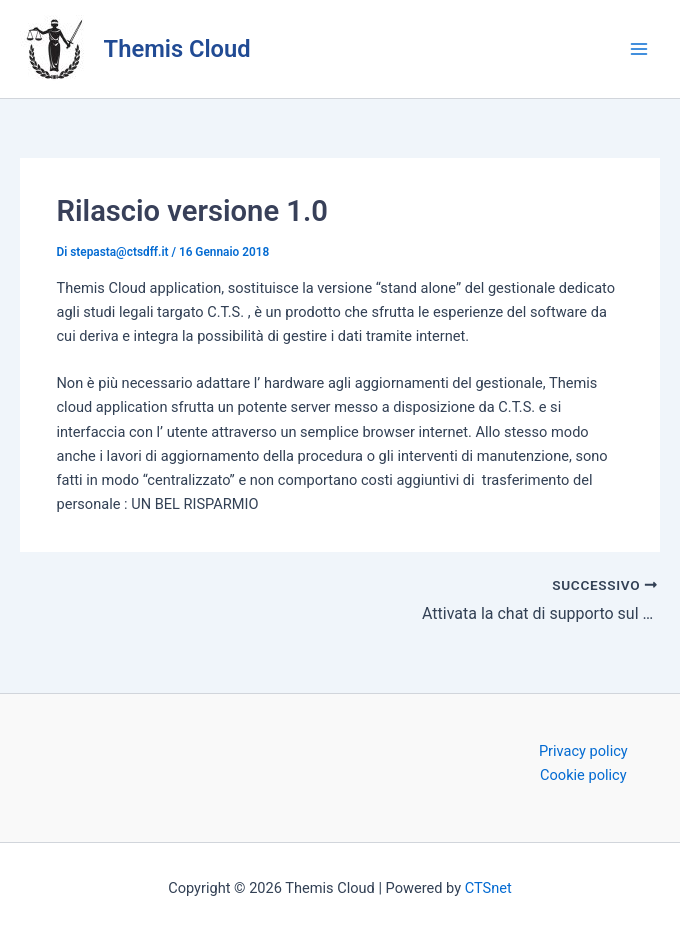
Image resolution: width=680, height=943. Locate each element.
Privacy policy (583, 751)
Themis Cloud (177, 49)
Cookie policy (583, 775)
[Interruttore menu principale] (639, 49)
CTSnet (488, 888)
